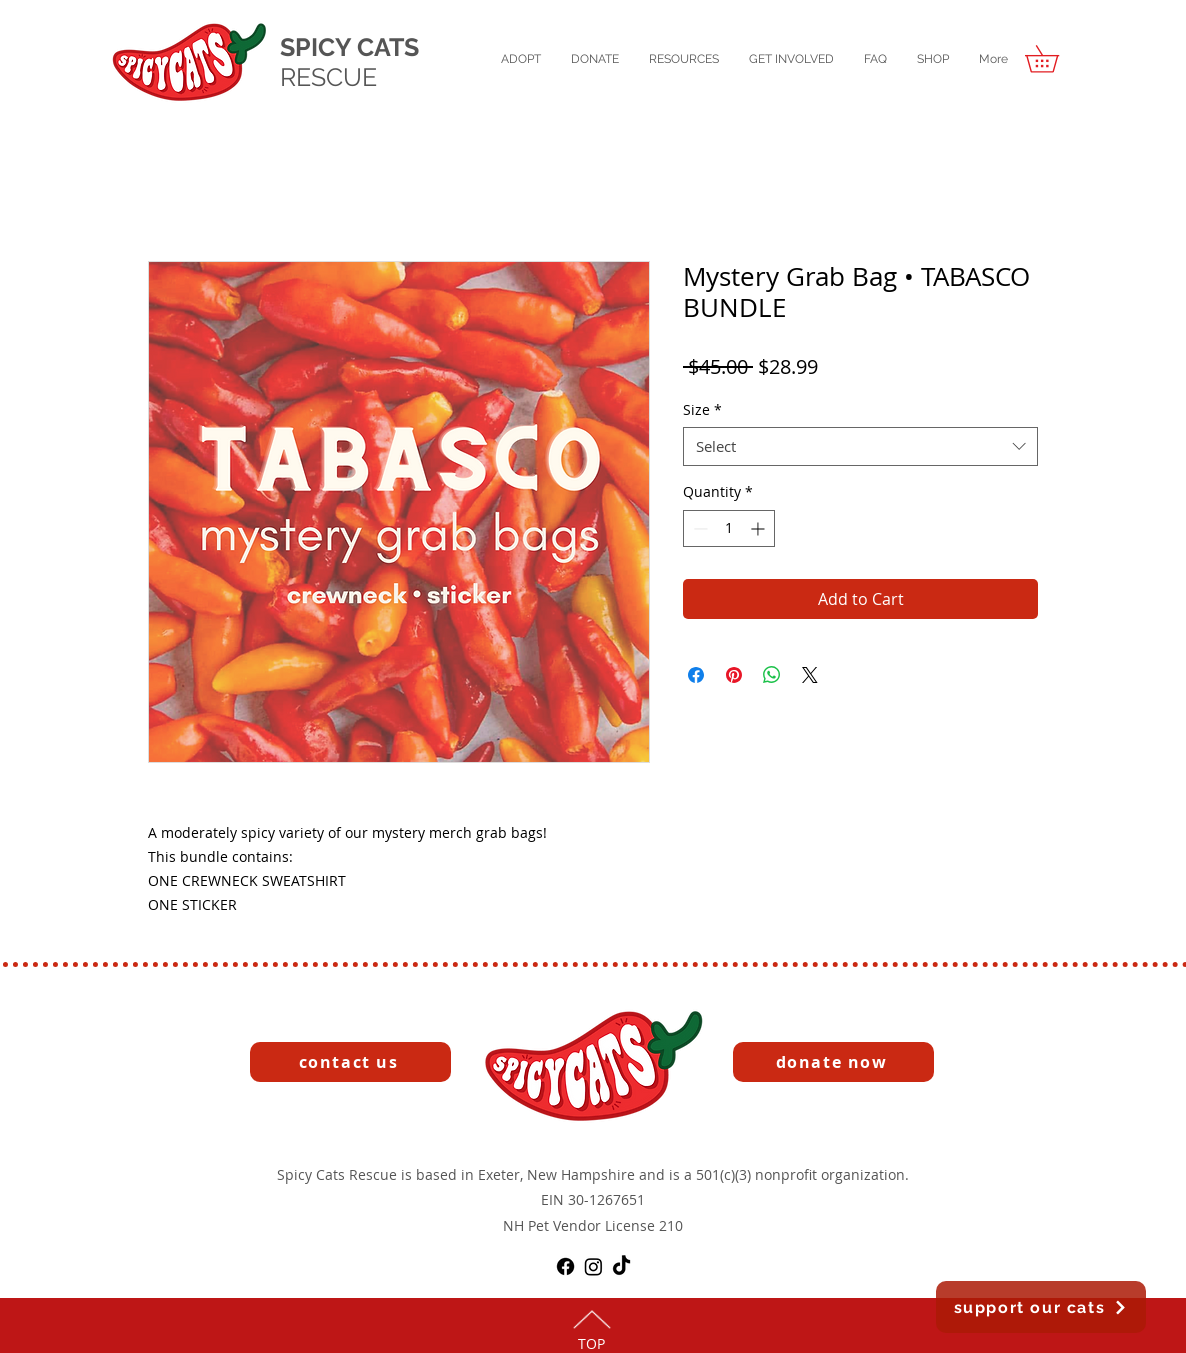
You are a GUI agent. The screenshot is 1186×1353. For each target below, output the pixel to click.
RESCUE (328, 77)
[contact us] (350, 1062)
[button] (521, 59)
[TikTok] (621, 1266)
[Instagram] (593, 1266)
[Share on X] (810, 675)
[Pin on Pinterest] (734, 675)
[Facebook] (565, 1266)
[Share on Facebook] (696, 675)
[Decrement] (698, 528)
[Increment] (759, 528)
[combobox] (860, 446)
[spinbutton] (729, 528)
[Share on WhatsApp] (772, 675)
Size (702, 409)
